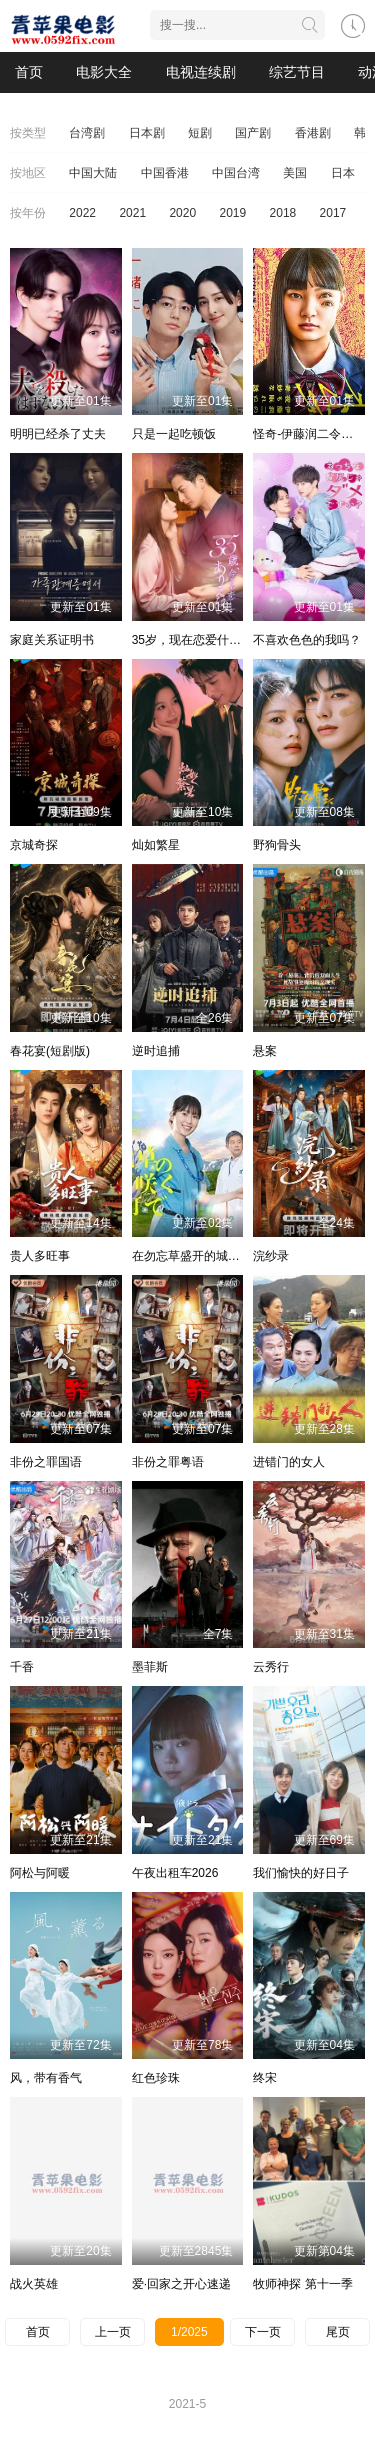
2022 (82, 213)
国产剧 (253, 133)
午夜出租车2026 (175, 1873)
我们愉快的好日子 (301, 1873)
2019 (232, 213)
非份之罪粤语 (168, 1462)
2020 (182, 213)
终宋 (265, 2078)
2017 (333, 213)
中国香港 (165, 173)
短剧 (200, 133)
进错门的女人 (289, 1462)
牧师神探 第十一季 (302, 2284)
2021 (132, 213)
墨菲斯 (150, 1667)
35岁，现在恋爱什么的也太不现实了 (228, 640)
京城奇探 (34, 845)
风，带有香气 (46, 2078)
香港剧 (313, 133)
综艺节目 (297, 72)
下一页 (263, 2332)
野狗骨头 (277, 845)
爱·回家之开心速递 (181, 2284)
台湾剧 (87, 133)
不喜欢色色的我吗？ (307, 640)
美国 (295, 173)
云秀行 (271, 1667)
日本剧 (147, 133)
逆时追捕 (156, 1051)
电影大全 (104, 72)
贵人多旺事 (40, 1256)
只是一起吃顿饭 (174, 434)
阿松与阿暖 (40, 1873)
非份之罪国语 (46, 1462)
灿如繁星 (156, 845)
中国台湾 (236, 173)
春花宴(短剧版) (50, 1051)
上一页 (113, 2332)
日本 (343, 173)
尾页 (338, 2332)
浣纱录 (271, 1256)
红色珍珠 (156, 2078)
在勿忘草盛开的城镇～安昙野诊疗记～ (234, 1256)
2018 (283, 213)
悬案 (265, 1051)
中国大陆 (93, 173)
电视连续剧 (201, 72)
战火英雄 (34, 2284)
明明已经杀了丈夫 (58, 434)
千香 (22, 1667)
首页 (29, 72)
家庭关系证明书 (52, 640)
